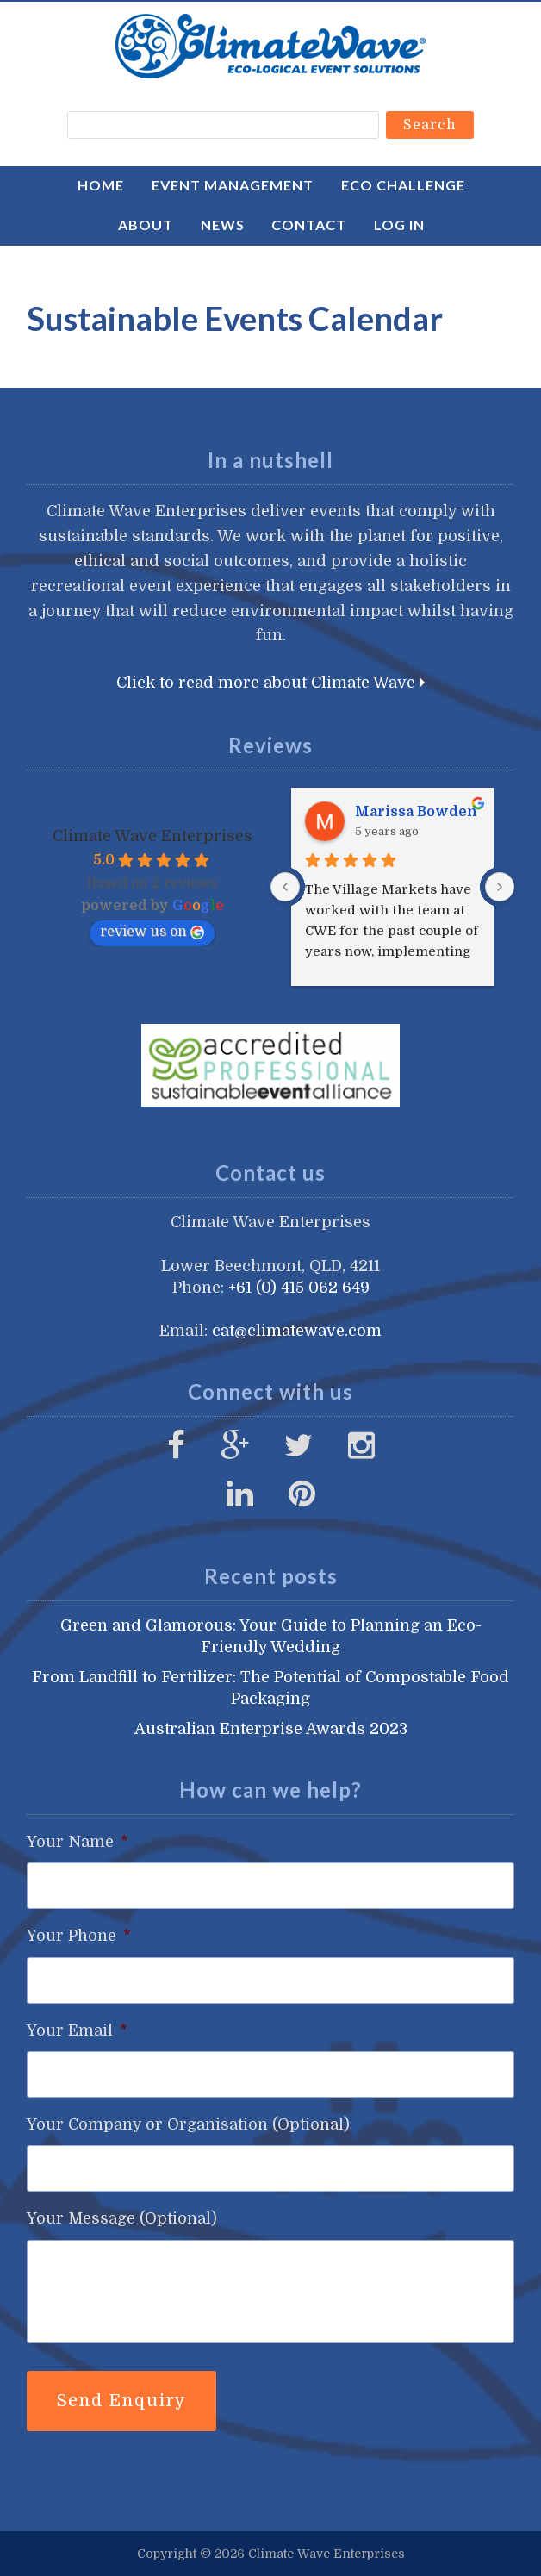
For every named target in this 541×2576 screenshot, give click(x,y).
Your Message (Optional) (122, 2218)
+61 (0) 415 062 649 (299, 1287)
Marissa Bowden (416, 812)
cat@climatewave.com (297, 1330)
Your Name (77, 1841)
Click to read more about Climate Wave (270, 682)
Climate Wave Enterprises (270, 46)
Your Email (77, 2030)
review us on (152, 931)
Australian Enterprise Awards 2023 (270, 1728)
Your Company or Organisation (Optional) (188, 2124)
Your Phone (79, 1935)
